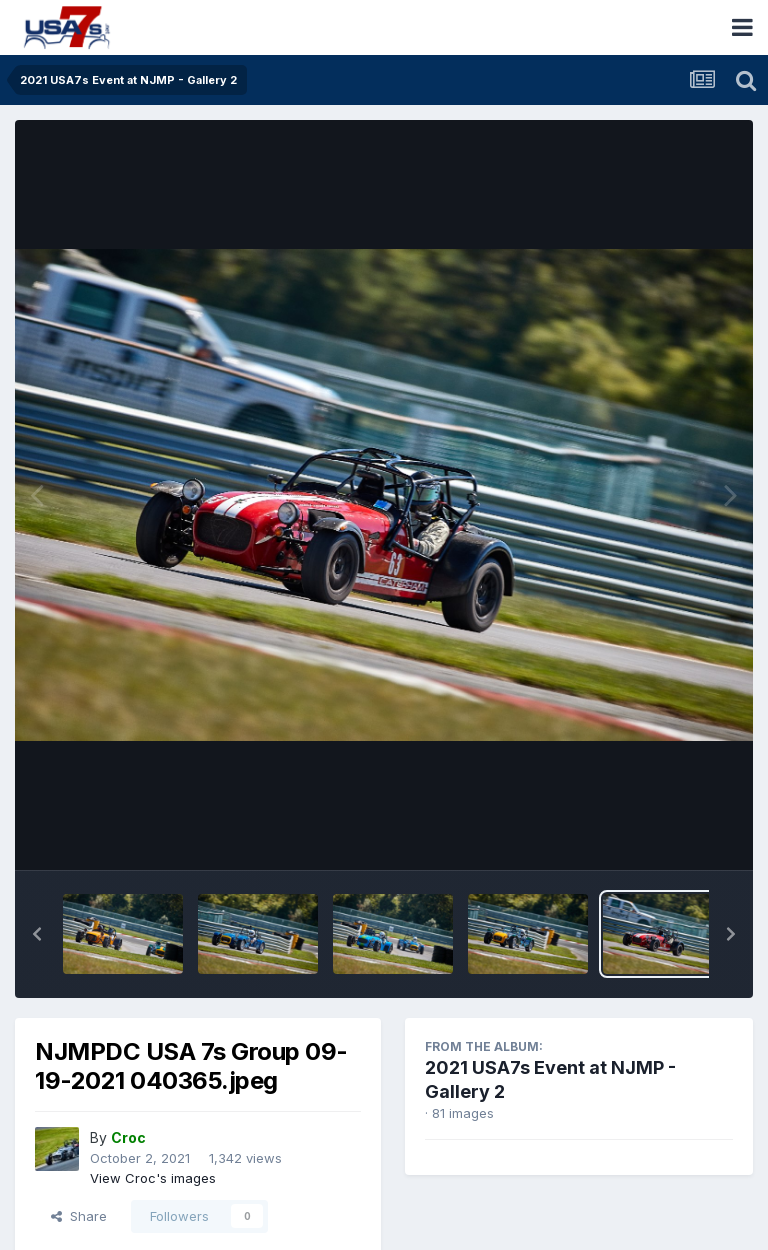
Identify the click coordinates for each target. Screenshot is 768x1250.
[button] (37, 934)
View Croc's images (153, 1178)
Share (79, 1216)
